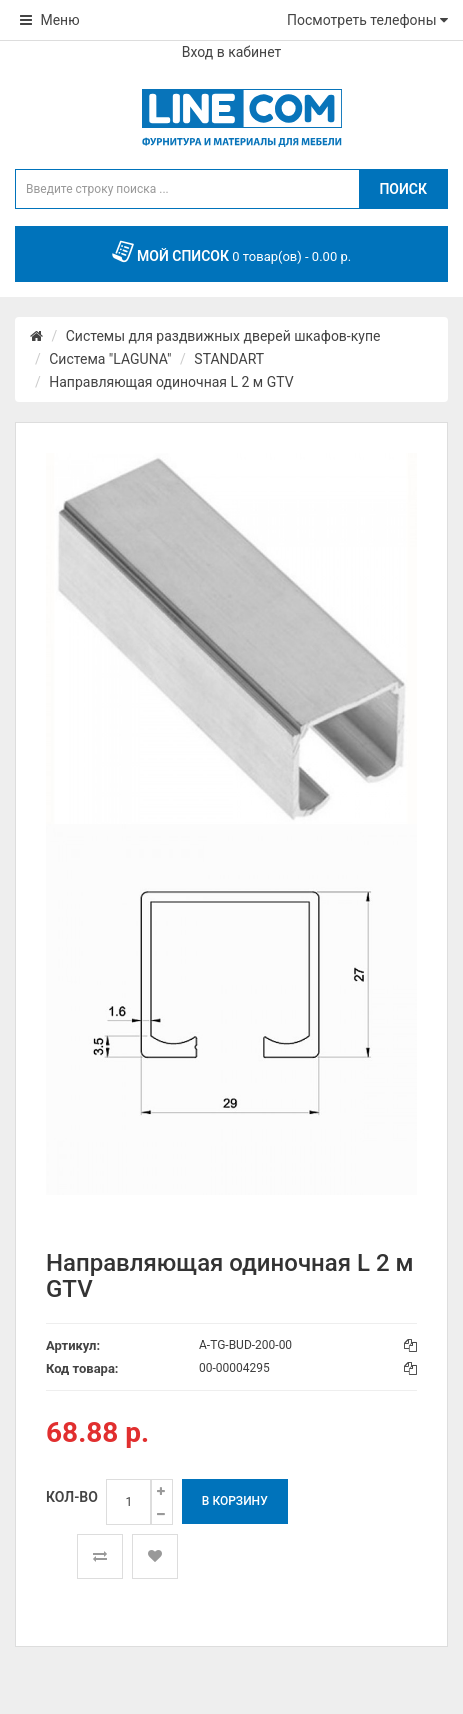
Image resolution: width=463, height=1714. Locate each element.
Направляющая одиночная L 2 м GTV (171, 382)
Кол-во (72, 1497)
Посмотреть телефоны (367, 20)
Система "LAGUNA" (110, 359)
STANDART (229, 359)
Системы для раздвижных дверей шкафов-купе (223, 336)
